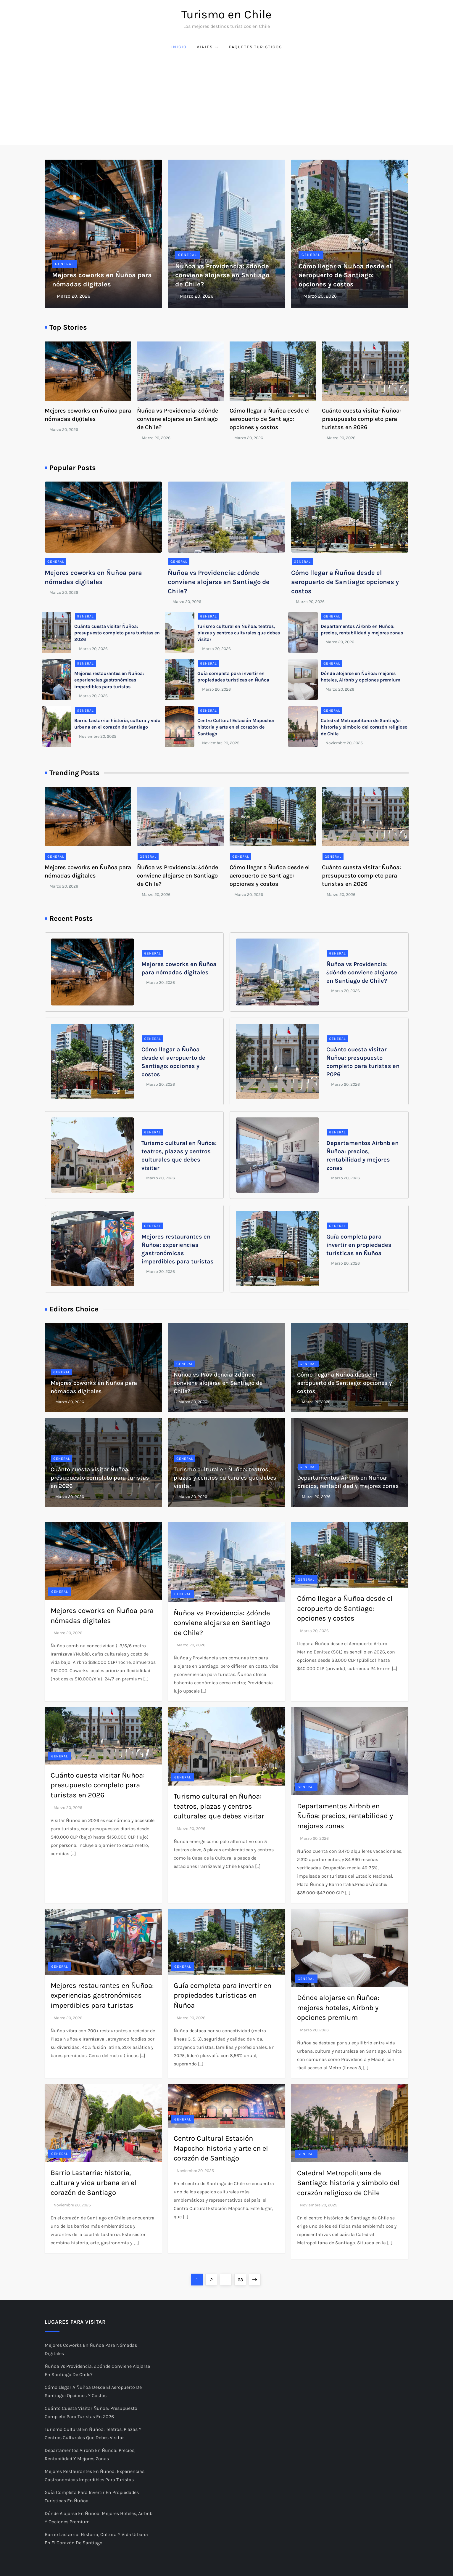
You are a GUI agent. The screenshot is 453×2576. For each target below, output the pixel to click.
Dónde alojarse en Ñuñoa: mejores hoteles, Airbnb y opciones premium (338, 2007)
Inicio (179, 46)
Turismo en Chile (226, 14)
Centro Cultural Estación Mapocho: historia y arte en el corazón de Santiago (235, 727)
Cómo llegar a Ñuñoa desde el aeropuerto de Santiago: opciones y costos (345, 275)
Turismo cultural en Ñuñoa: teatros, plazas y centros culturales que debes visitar (238, 632)
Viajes (208, 47)
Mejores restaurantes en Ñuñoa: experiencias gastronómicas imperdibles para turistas (109, 680)
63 (241, 2278)
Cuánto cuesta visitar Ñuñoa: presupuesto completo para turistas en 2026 (361, 419)
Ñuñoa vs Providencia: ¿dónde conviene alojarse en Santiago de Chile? (222, 275)
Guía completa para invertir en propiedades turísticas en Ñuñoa (358, 1245)
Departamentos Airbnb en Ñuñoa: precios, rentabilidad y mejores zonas (345, 1816)
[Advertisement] (226, 100)
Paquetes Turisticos (255, 46)
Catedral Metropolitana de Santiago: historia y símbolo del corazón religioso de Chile (364, 727)
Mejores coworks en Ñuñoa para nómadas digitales (91, 2349)
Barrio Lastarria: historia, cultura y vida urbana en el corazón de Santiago (93, 2182)
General (64, 264)
